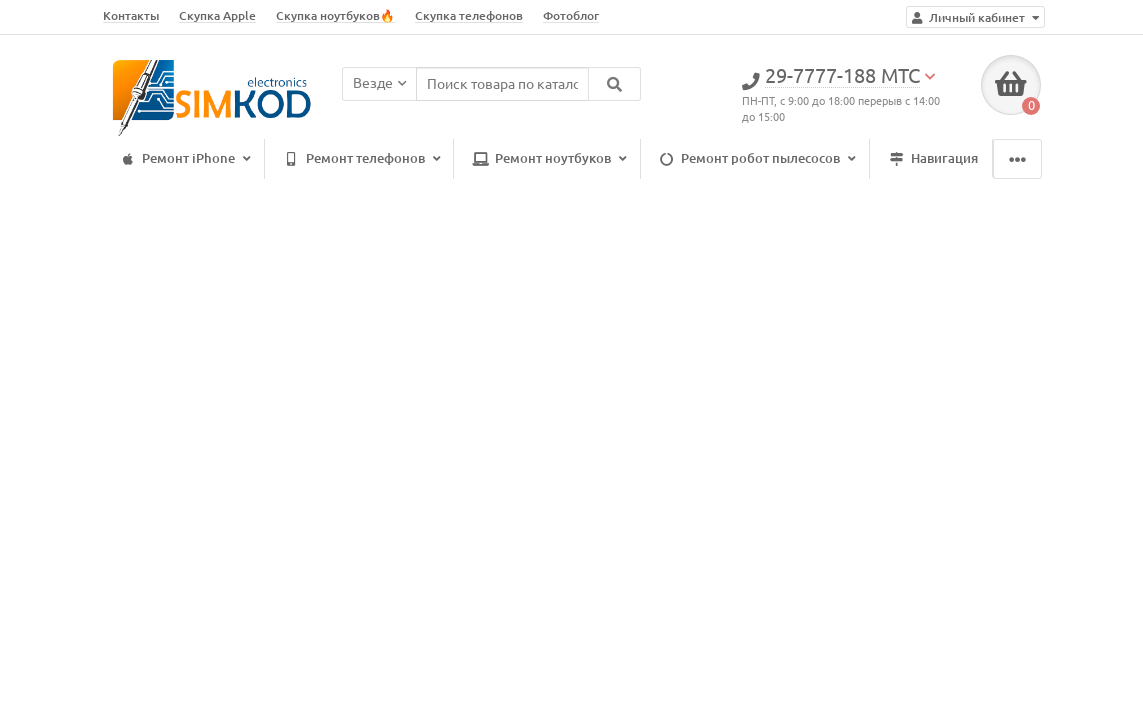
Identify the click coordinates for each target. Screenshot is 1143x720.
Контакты (131, 15)
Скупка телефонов (469, 15)
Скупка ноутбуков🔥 (335, 15)
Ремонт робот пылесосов (754, 159)
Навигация (931, 159)
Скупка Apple (217, 15)
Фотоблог (571, 15)
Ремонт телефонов (359, 159)
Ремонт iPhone (182, 159)
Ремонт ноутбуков (547, 159)
